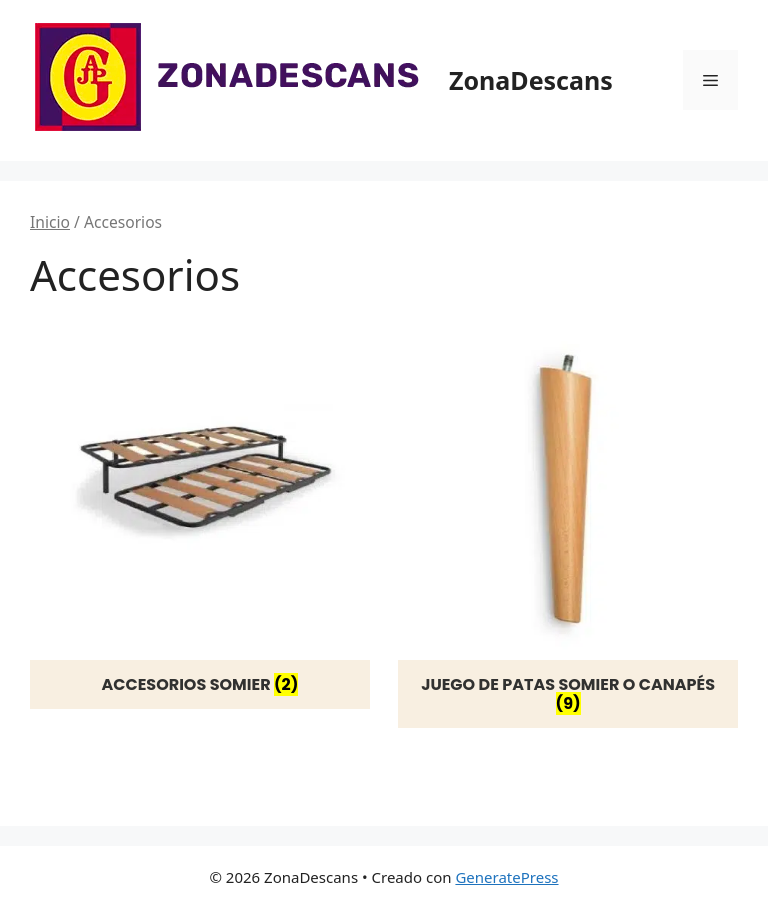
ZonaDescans (531, 80)
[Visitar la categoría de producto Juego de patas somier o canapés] (568, 524)
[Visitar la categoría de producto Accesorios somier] (200, 514)
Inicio (50, 222)
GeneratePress (506, 877)
